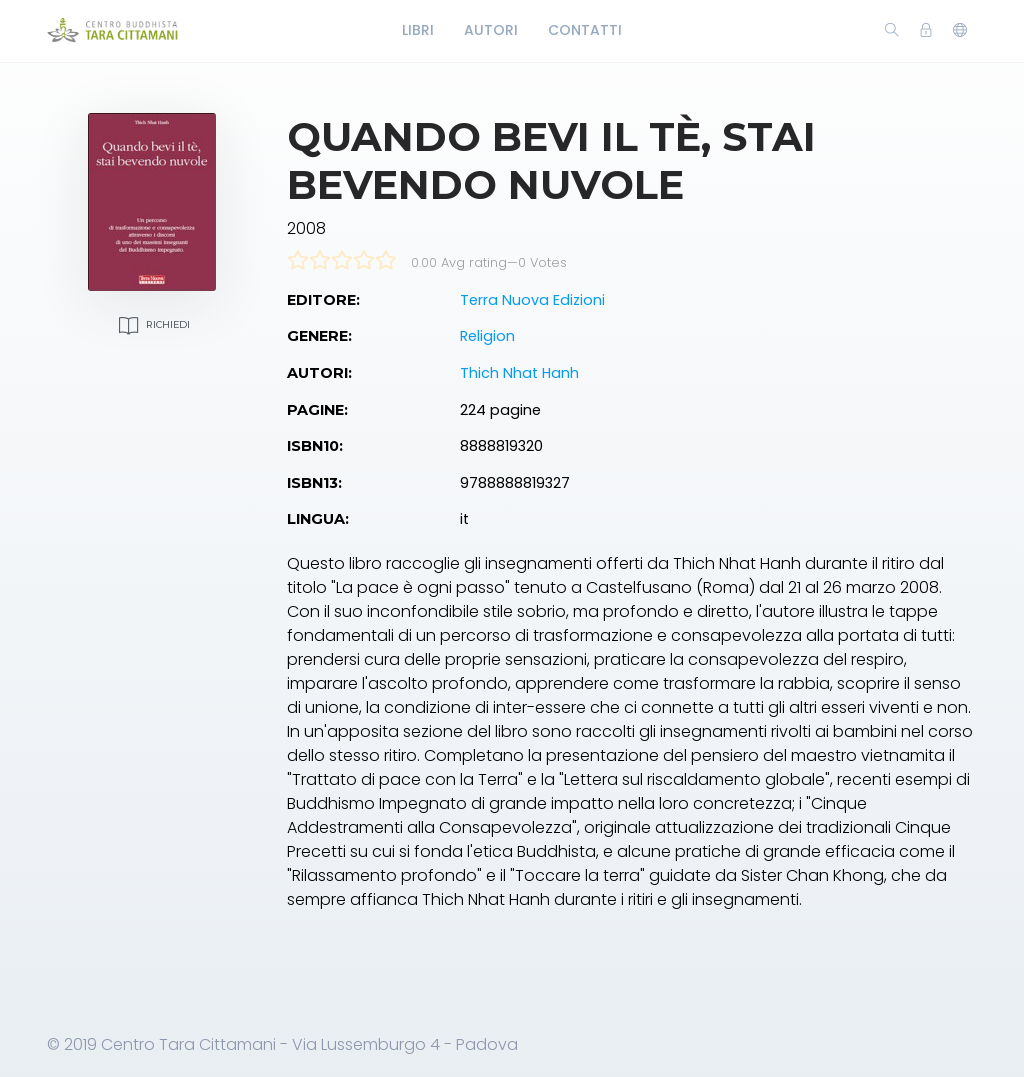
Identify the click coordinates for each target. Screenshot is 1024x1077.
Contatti (585, 30)
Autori (491, 30)
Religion (487, 336)
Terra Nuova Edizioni (532, 300)
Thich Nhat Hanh (519, 373)
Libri (418, 30)
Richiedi (152, 325)
